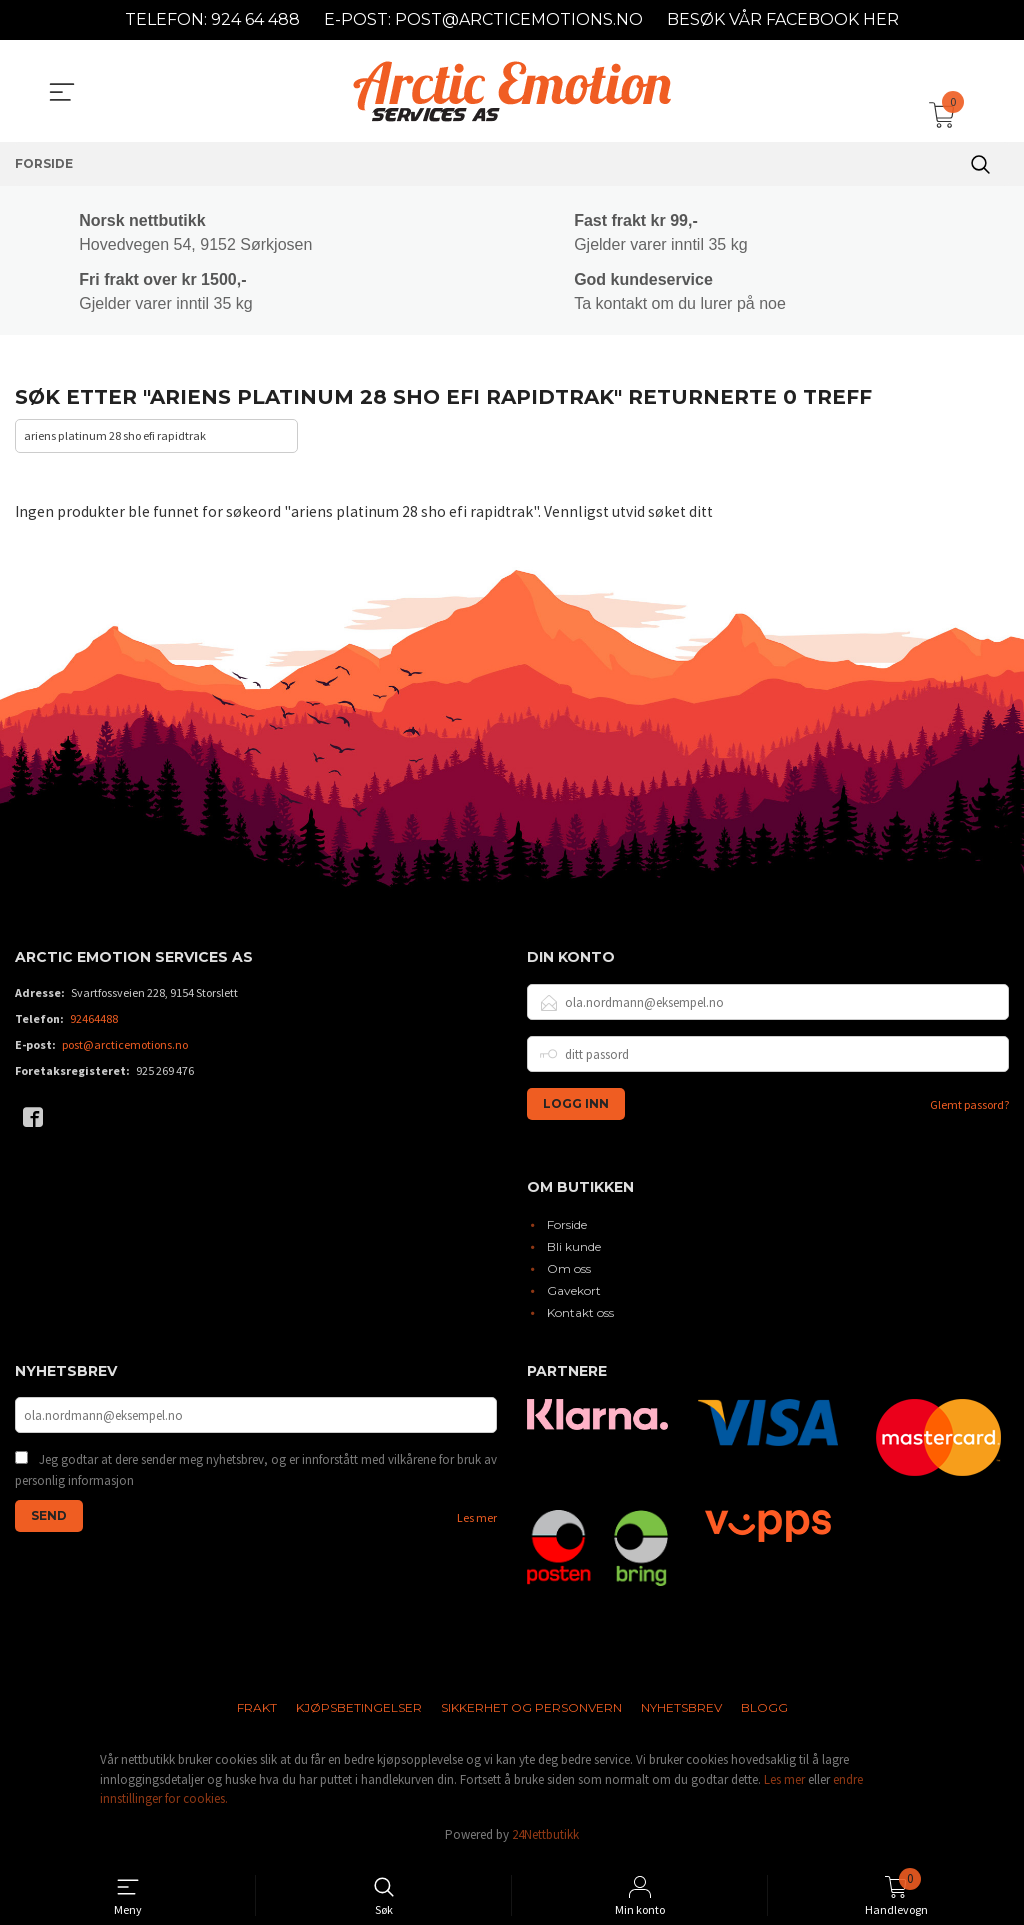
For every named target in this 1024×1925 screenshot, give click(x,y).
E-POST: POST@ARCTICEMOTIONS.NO (483, 19)
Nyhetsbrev (681, 1712)
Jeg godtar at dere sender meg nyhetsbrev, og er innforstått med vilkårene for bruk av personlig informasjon (256, 1476)
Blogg (764, 1712)
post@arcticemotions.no (125, 1048)
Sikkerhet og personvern (531, 1712)
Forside (567, 1228)
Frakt (257, 1712)
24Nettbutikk (545, 1838)
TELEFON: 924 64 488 (212, 19)
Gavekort (574, 1294)
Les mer (477, 1524)
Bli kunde (574, 1250)
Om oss (569, 1272)
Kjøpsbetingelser (359, 1712)
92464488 (94, 1022)
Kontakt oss (580, 1316)
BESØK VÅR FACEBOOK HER (783, 19)
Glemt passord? (969, 1108)
